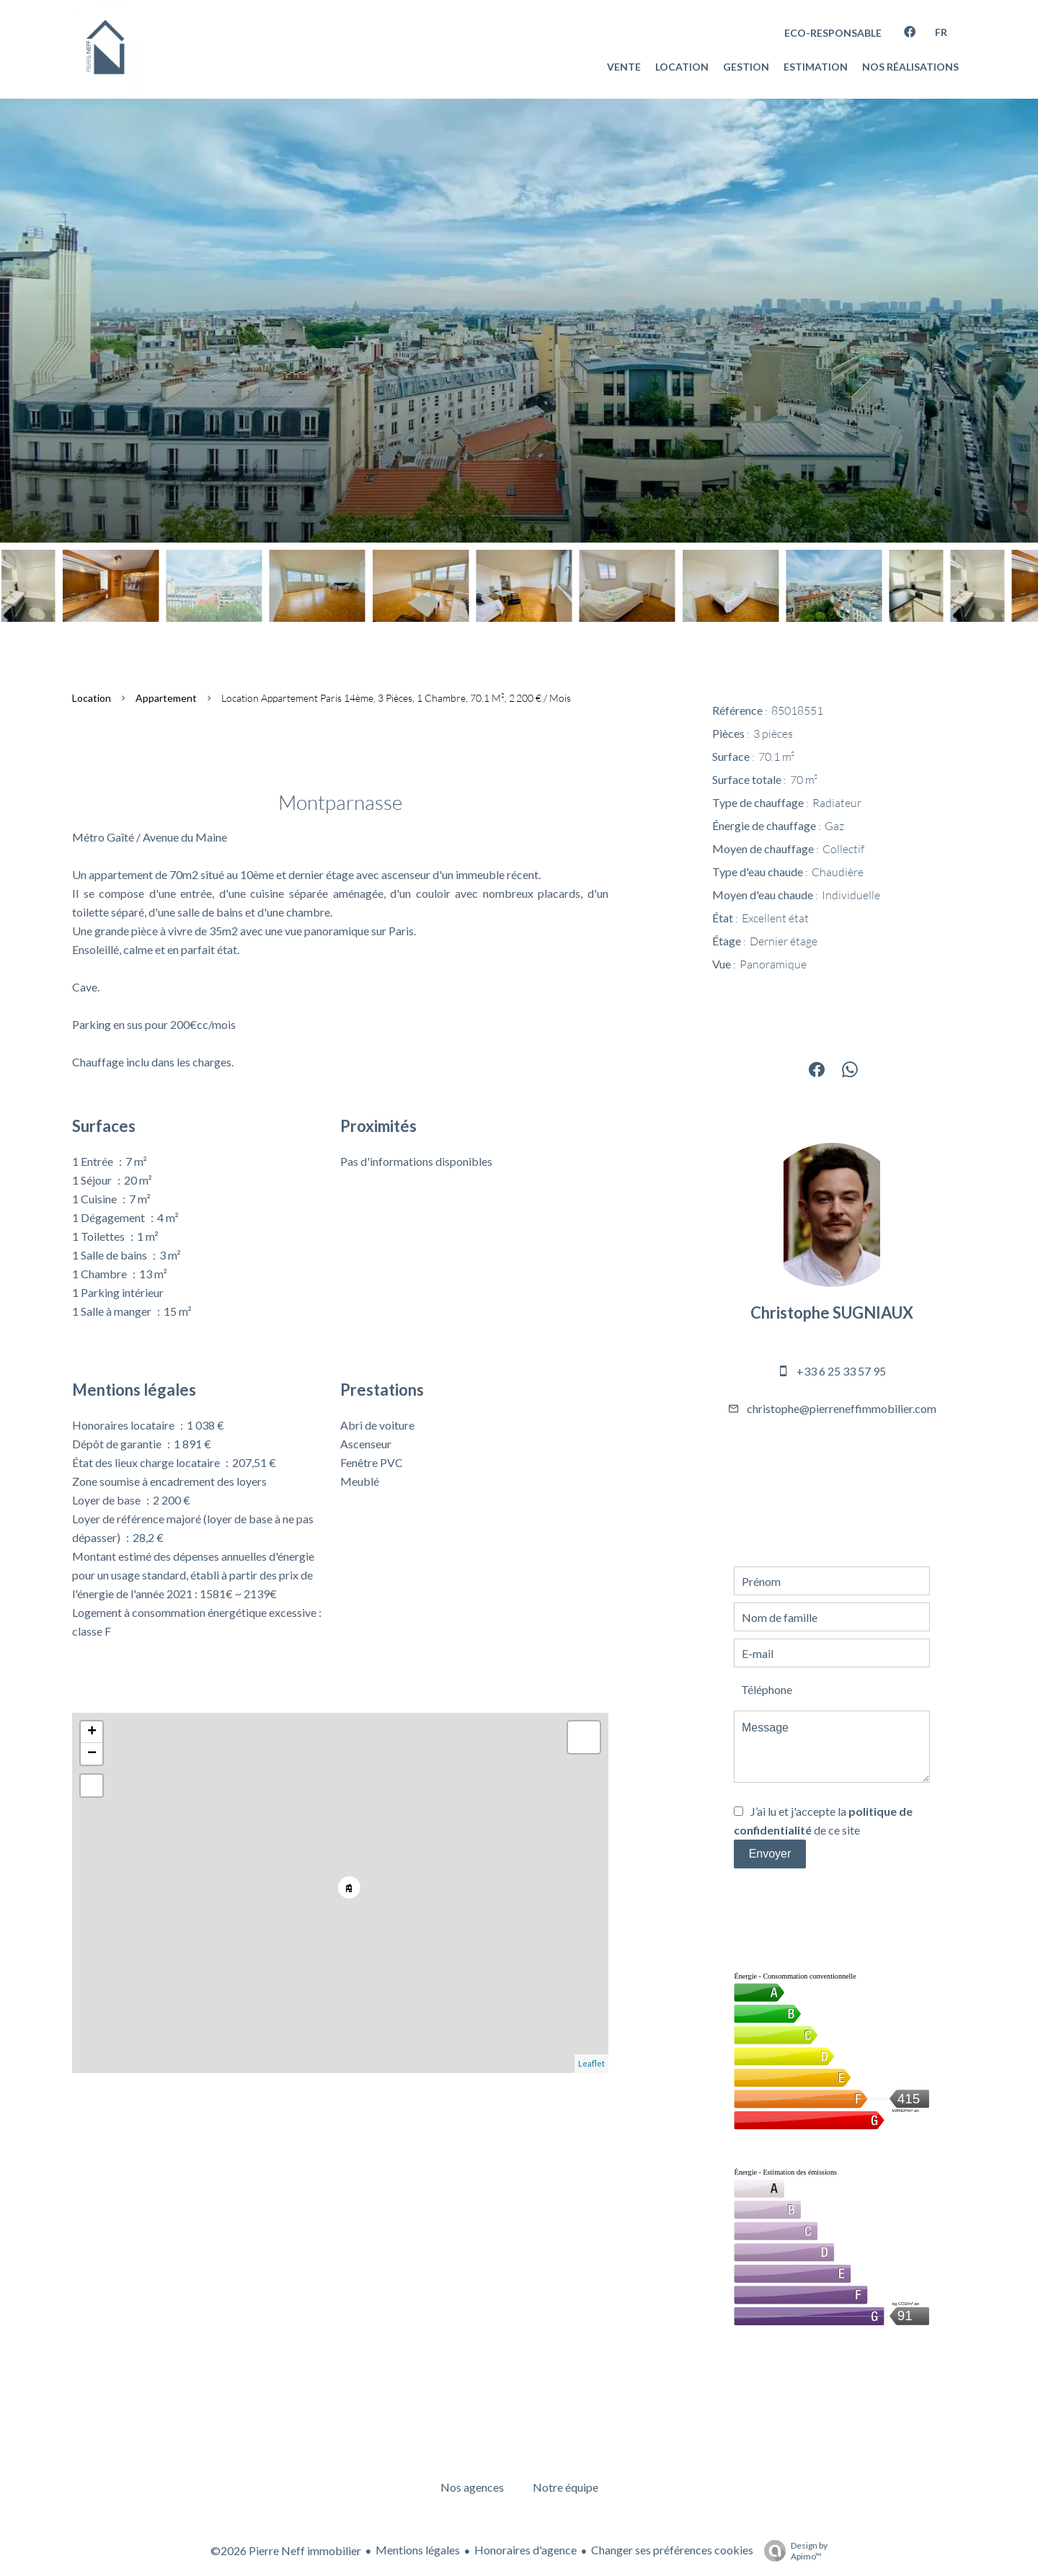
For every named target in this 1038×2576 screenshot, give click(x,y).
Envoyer (770, 1854)
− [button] (92, 1754)
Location (91, 698)
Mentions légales (418, 2550)
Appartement (166, 698)
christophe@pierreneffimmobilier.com (841, 1408)
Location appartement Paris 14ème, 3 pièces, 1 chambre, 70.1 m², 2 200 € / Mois (396, 698)
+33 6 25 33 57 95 (841, 1371)
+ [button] (92, 1732)
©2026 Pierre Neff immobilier (285, 2550)
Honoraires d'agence (525, 2550)
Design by (792, 2551)
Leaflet (591, 2063)
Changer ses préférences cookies (672, 2550)
